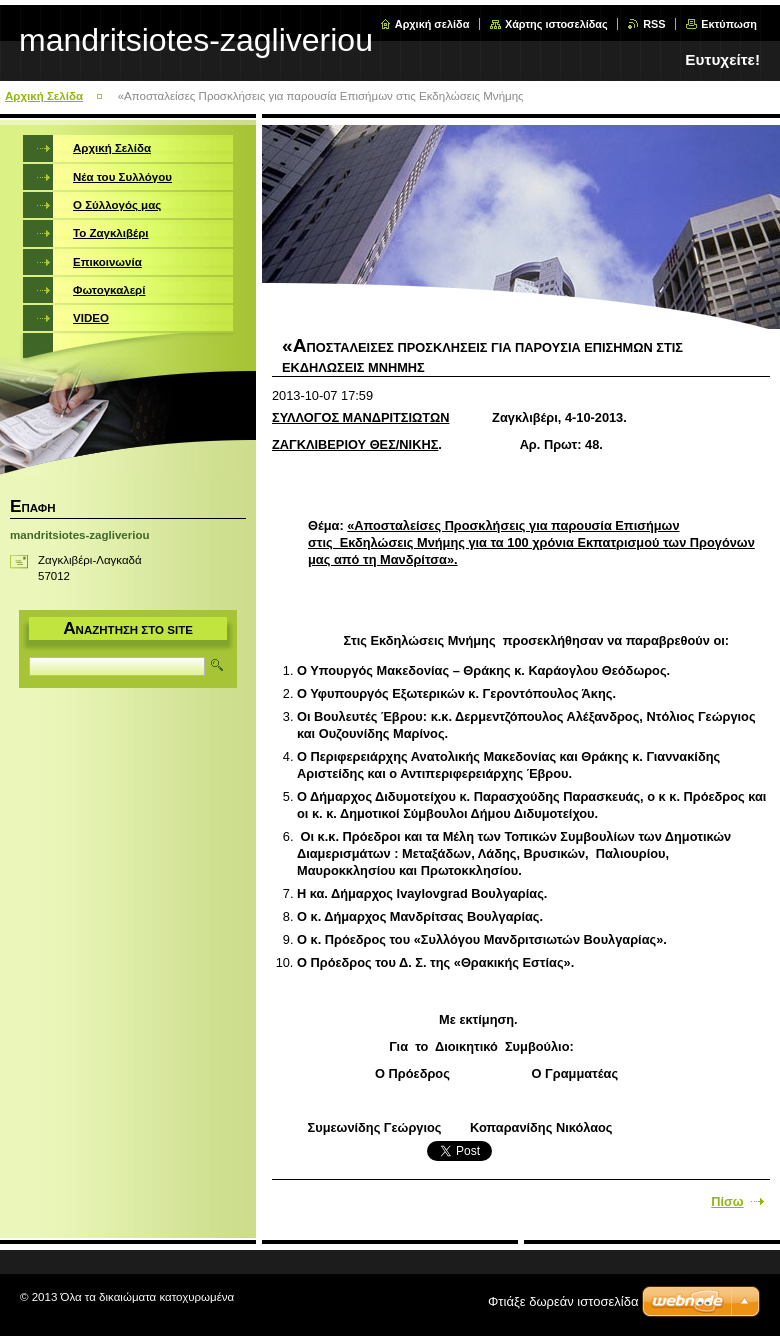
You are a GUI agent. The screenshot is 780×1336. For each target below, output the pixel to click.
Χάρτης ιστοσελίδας (556, 24)
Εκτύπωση (729, 24)
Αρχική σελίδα (432, 24)
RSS (654, 24)
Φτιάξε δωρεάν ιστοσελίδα (563, 1301)
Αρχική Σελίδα (44, 96)
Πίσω (727, 1201)
